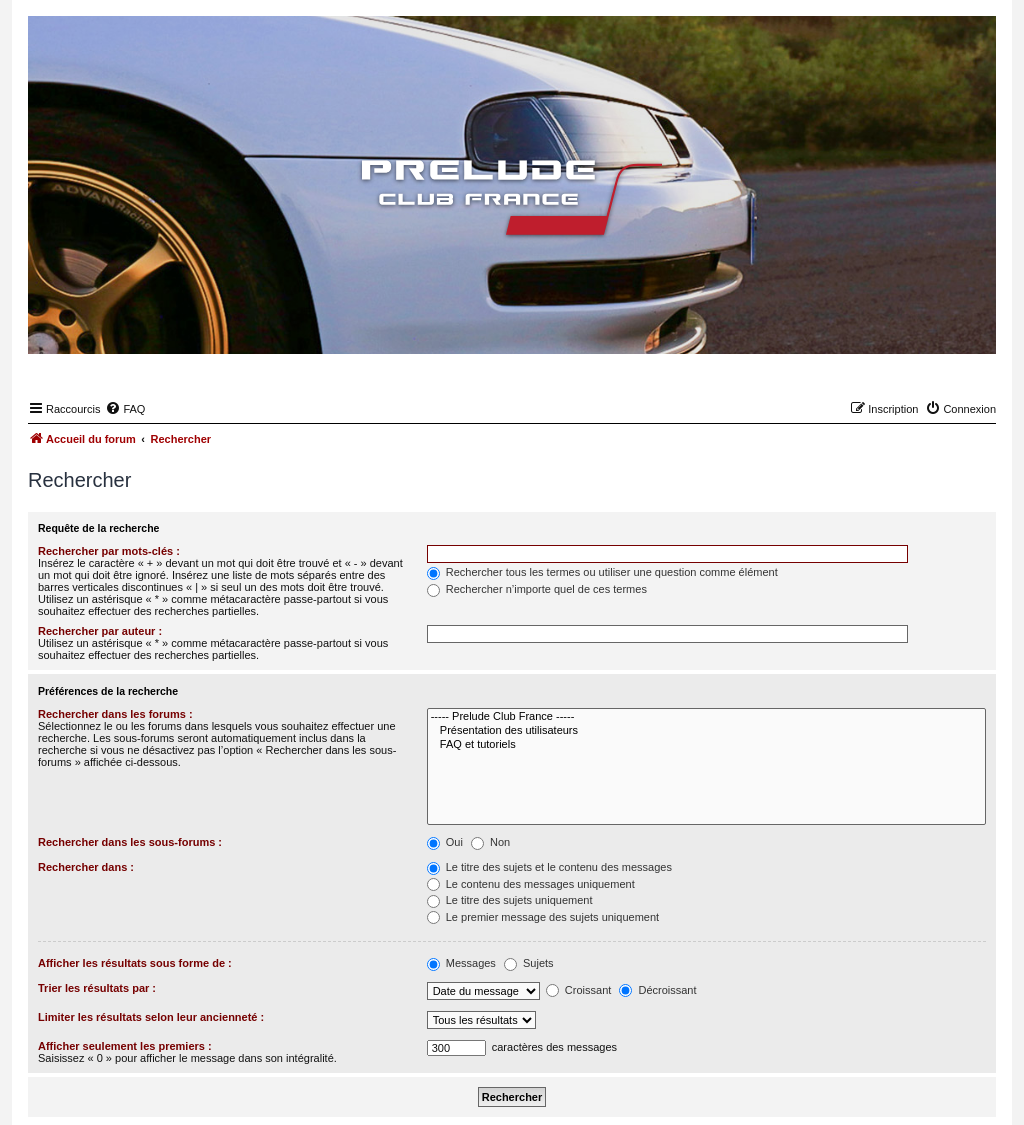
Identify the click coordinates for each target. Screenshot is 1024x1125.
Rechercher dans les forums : (115, 714)
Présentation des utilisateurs (706, 731)
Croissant (579, 990)
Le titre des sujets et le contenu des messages (549, 867)
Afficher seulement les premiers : (125, 1046)
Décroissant (657, 990)
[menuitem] (125, 409)
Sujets (529, 963)
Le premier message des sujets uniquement (543, 917)
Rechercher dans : (86, 867)
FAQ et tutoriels (706, 745)
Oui (445, 842)
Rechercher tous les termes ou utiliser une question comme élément (602, 572)
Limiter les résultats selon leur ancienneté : (151, 1017)
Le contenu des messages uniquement (531, 884)
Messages (461, 963)
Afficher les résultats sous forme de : (135, 963)
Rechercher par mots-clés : (109, 551)
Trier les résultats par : (97, 988)
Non (490, 842)
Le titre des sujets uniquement (510, 900)
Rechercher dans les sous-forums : (130, 842)
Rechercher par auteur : (100, 631)
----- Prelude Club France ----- (706, 717)
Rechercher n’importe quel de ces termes (537, 589)
